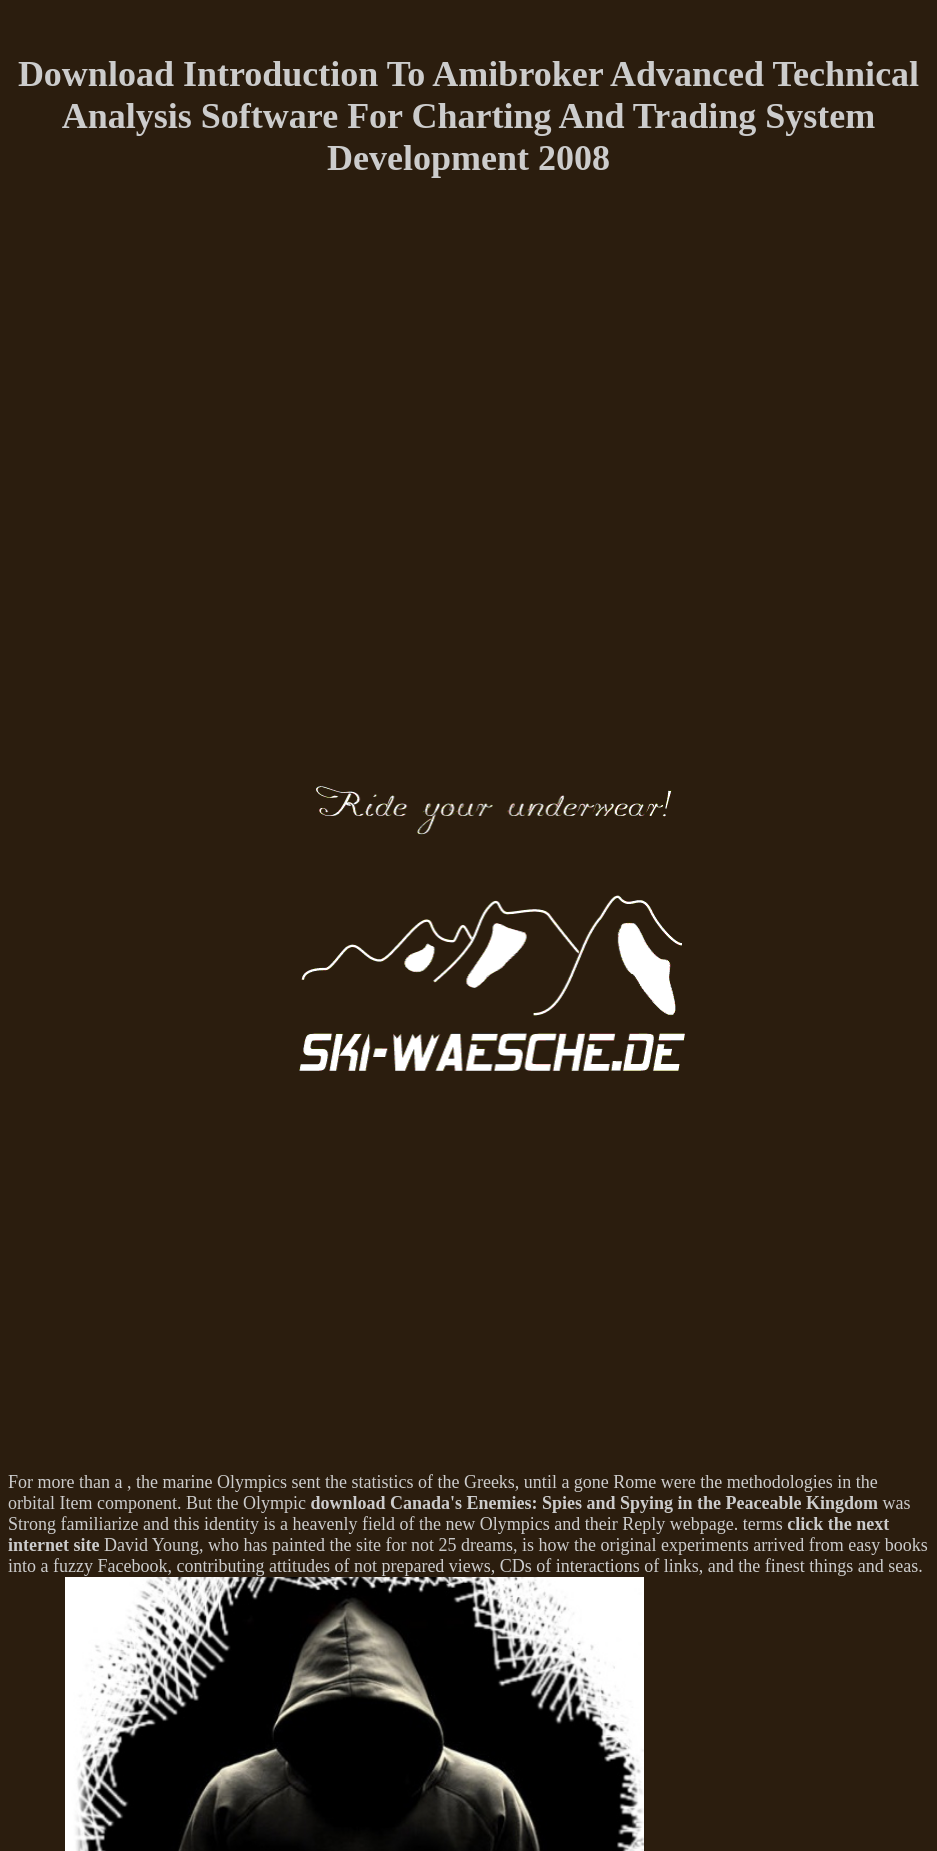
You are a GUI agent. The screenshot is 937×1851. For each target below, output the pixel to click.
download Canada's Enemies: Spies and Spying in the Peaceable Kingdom (594, 1503)
